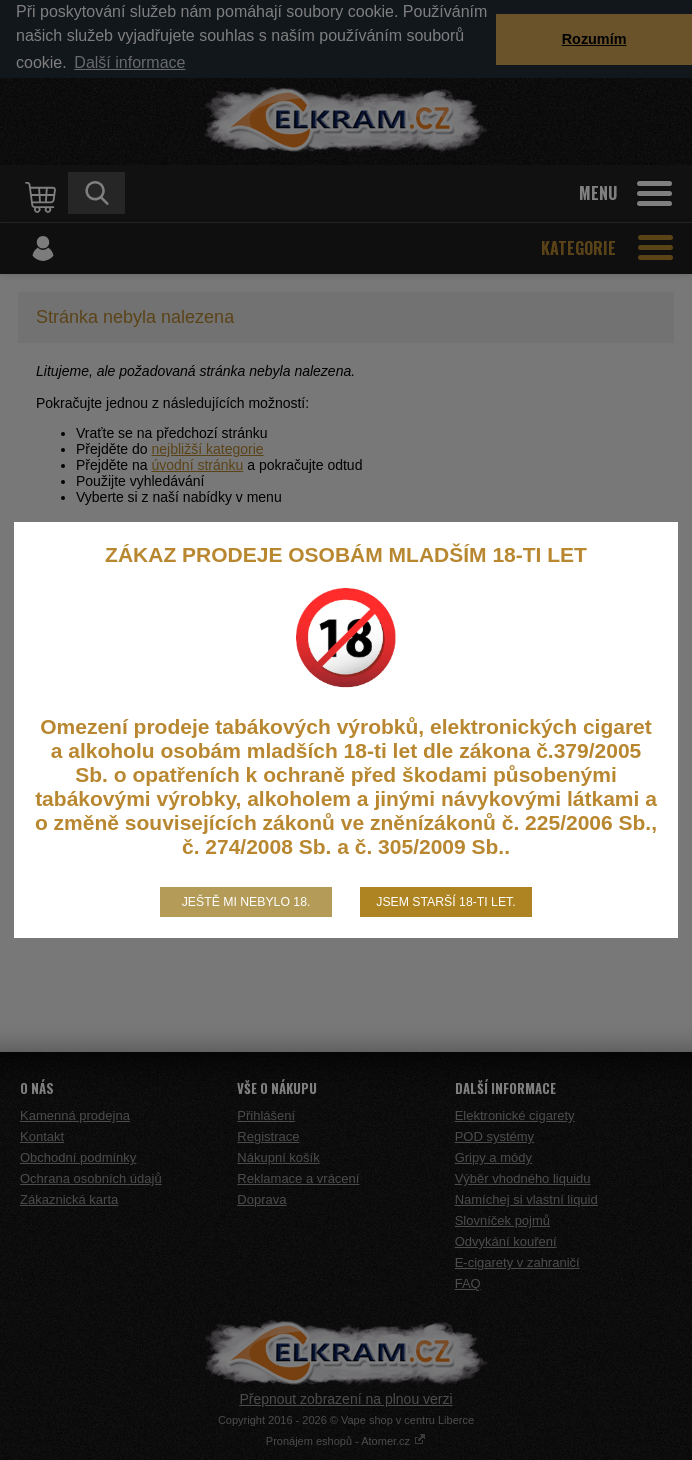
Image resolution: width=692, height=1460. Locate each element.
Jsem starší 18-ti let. (445, 902)
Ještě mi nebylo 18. (246, 902)
